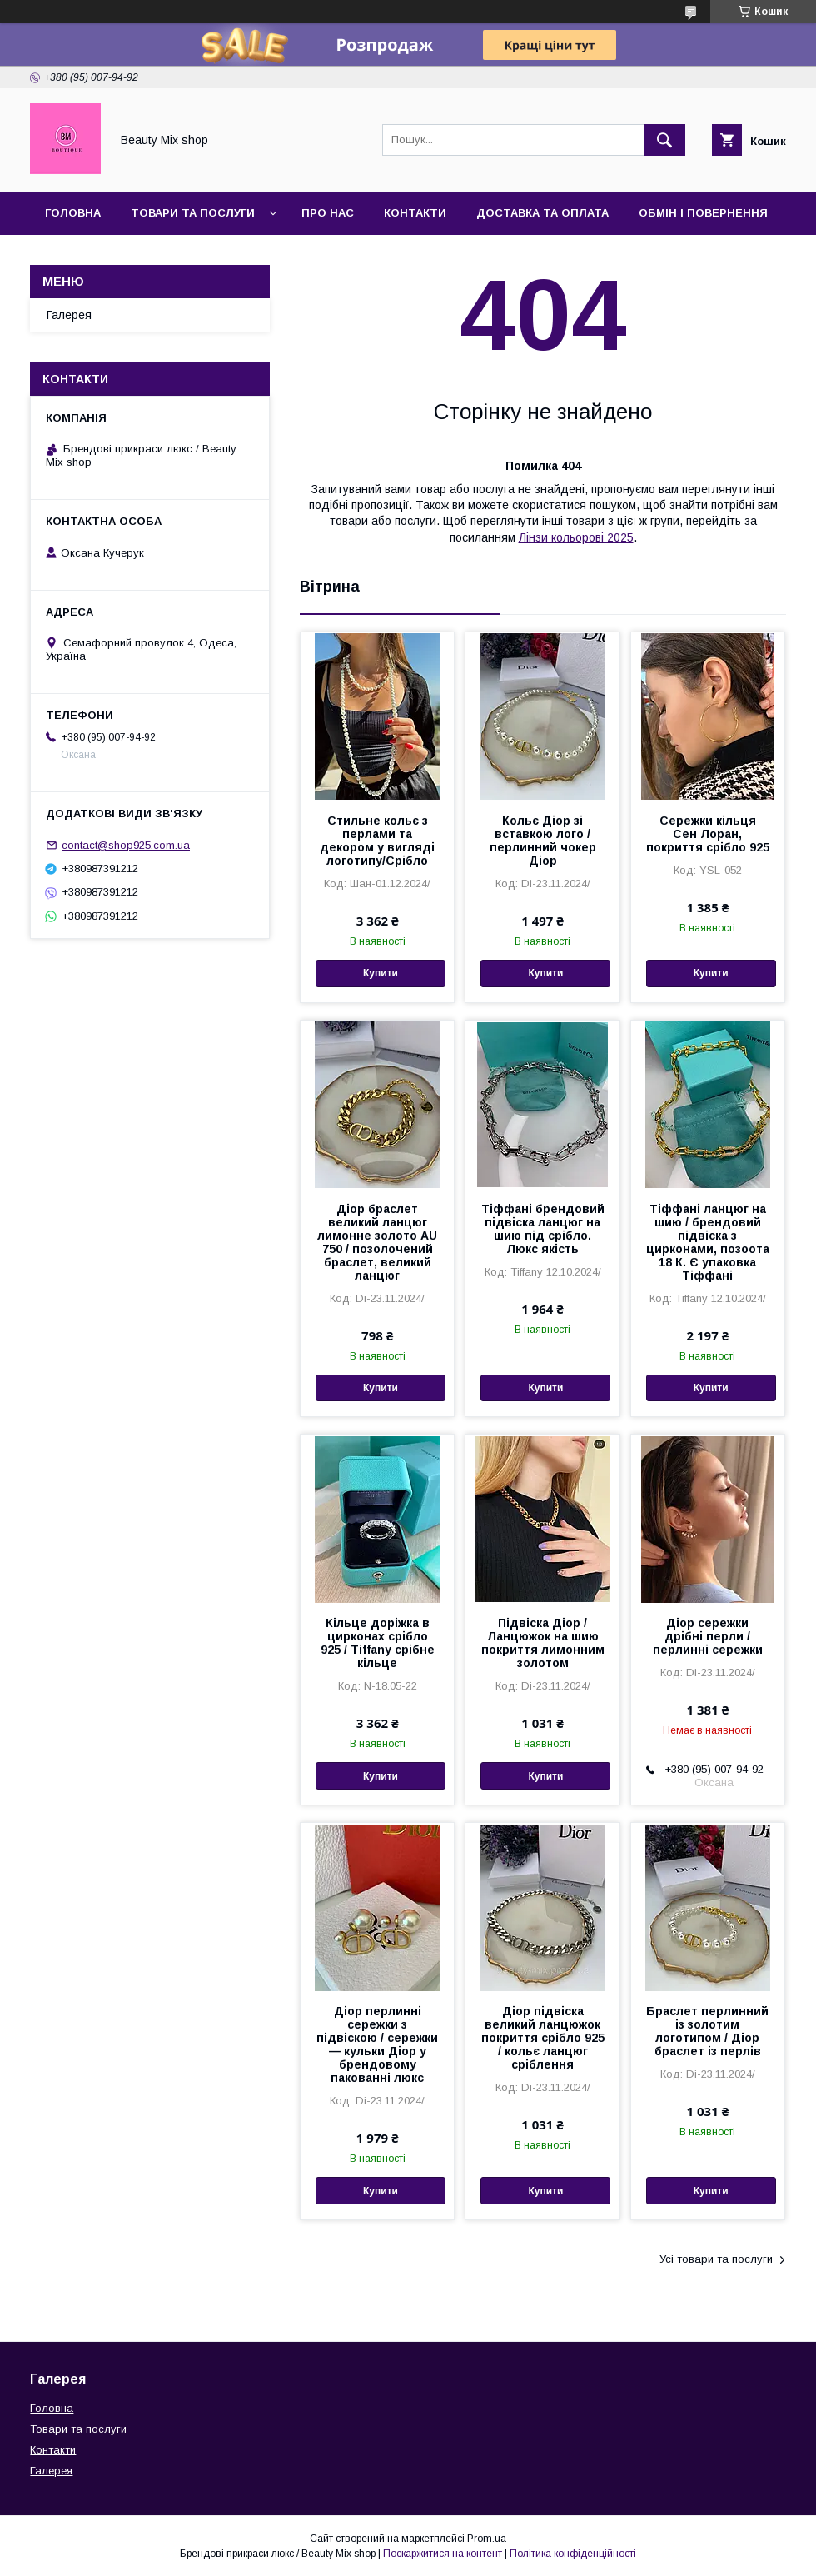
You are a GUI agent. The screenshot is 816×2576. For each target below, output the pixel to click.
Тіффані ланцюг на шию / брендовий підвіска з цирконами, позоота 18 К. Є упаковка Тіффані (707, 1242)
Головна (73, 213)
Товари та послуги (193, 213)
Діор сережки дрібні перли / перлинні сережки (708, 1636)
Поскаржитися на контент (442, 2553)
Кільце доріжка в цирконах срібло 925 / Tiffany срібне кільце (378, 1643)
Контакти (415, 213)
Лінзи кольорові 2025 (576, 537)
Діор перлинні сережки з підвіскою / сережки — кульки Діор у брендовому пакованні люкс (377, 2044)
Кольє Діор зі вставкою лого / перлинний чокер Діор (543, 840)
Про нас (327, 213)
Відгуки (150, 256)
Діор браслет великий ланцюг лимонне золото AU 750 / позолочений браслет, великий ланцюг (377, 1242)
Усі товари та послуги (716, 2259)
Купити (380, 973)
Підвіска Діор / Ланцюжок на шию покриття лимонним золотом (543, 1643)
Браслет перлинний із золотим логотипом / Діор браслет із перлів (707, 2031)
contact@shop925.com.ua (126, 845)
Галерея (71, 256)
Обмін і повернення (703, 213)
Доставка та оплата (542, 213)
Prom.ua (486, 2538)
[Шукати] (664, 140)
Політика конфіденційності (573, 2553)
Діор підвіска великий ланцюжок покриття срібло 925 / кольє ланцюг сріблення (543, 2037)
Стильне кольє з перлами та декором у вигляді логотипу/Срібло (377, 840)
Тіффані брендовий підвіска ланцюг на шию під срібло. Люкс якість (543, 1229)
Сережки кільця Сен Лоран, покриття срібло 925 (707, 834)
